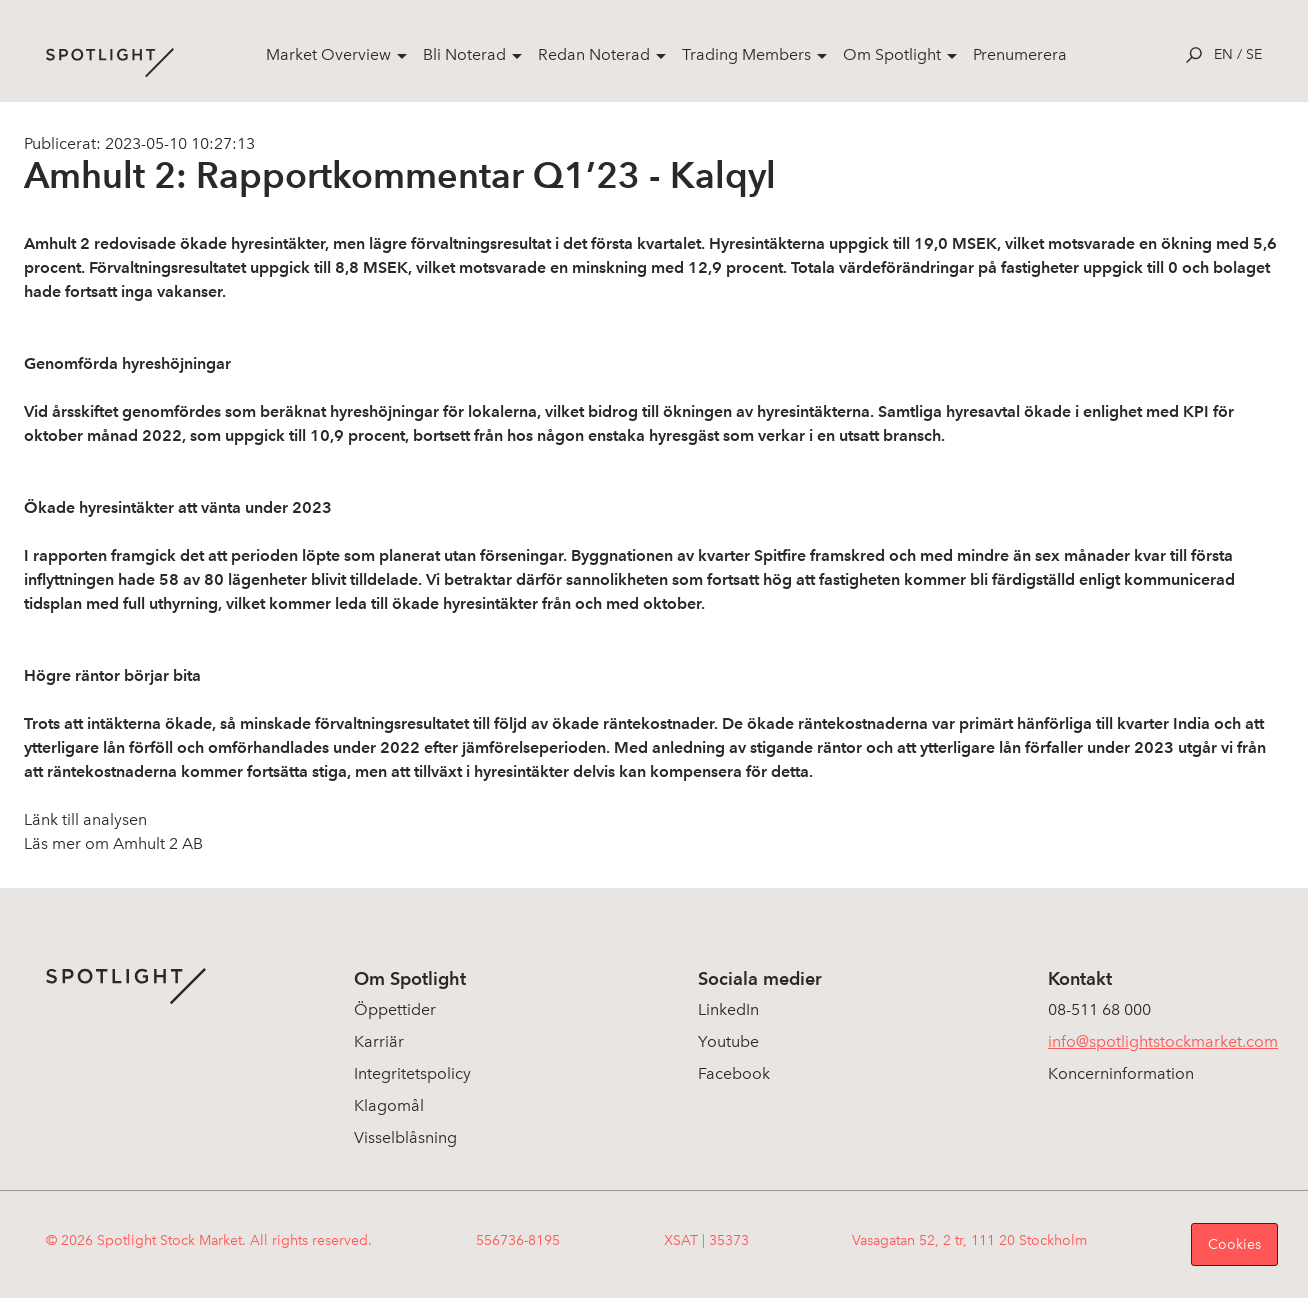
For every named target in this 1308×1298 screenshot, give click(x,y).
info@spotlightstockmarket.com (1163, 1041)
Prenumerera (1020, 54)
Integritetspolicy (412, 1073)
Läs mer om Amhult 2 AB (113, 843)
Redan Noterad (594, 54)
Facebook (734, 1073)
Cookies (1234, 1244)
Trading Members (746, 54)
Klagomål (389, 1105)
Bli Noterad (464, 54)
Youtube (728, 1041)
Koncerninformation (1121, 1073)
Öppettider (395, 1009)
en (1223, 54)
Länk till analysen (85, 819)
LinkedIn (728, 1009)
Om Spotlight (892, 54)
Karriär (379, 1041)
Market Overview (328, 54)
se (1254, 54)
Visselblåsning (405, 1137)
